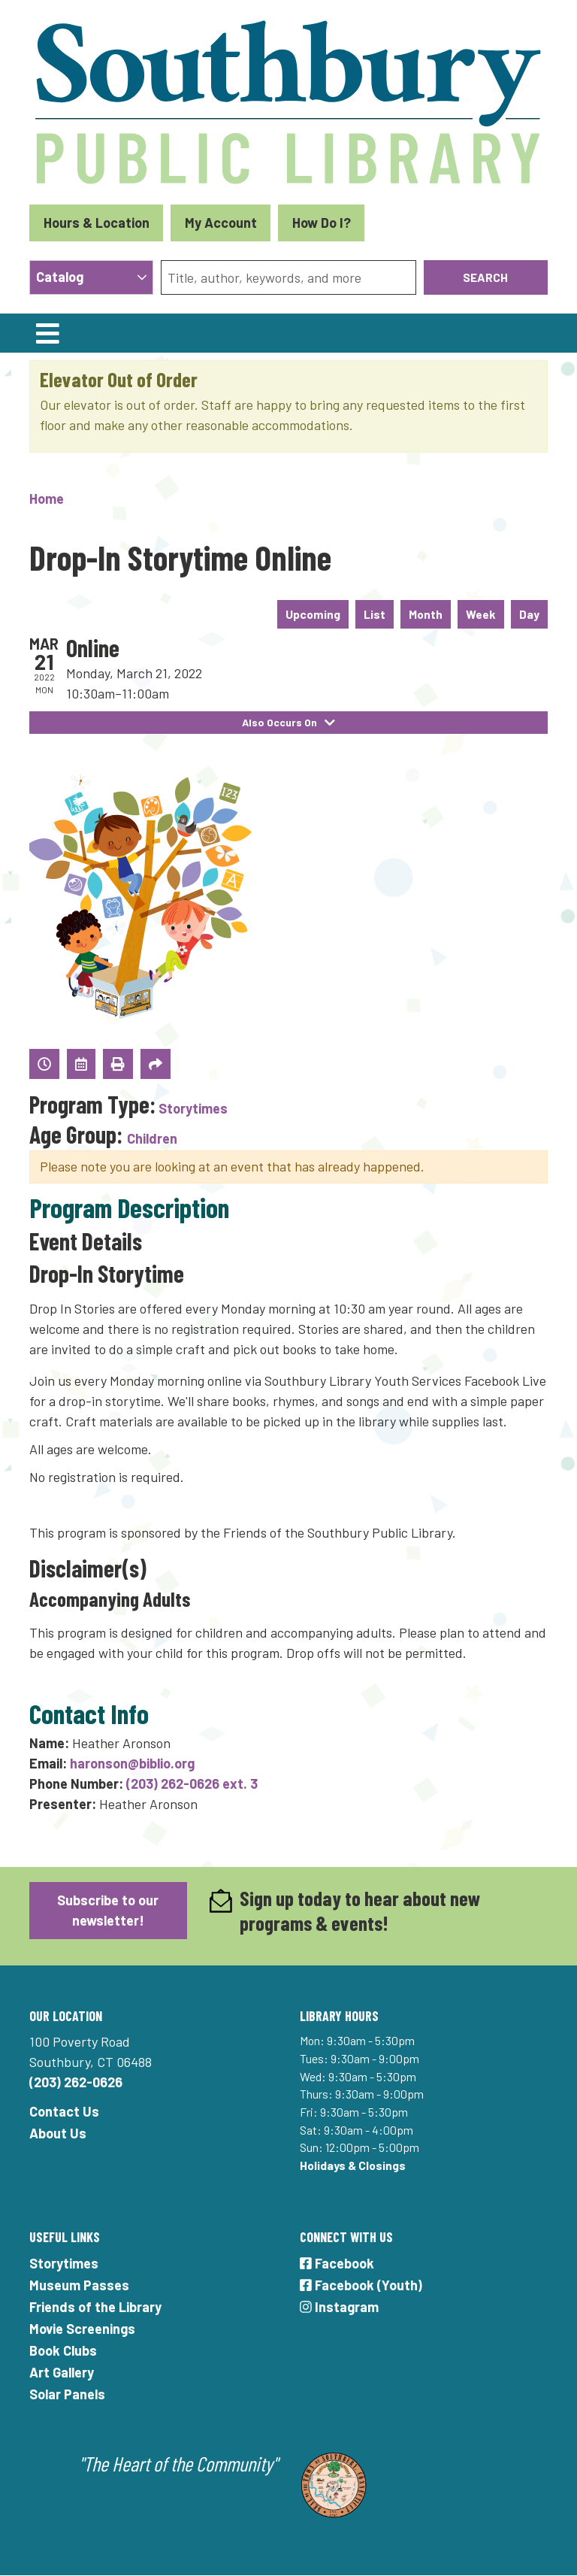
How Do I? (321, 222)
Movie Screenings (82, 2328)
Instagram (339, 2307)
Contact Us (64, 2111)
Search (485, 277)
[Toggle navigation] (47, 333)
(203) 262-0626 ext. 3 (192, 1783)
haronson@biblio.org (132, 1763)
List (374, 614)
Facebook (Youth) (361, 2285)
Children (152, 1138)
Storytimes (193, 1108)
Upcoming (312, 614)
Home (46, 498)
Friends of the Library (95, 2307)
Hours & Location (97, 222)
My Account (221, 222)
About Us (57, 2133)
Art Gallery (61, 2372)
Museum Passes (79, 2285)
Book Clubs (63, 2350)
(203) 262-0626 (75, 2082)
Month (426, 614)
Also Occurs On (289, 722)
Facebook (337, 2263)
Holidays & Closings (353, 2165)
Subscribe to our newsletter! (108, 1910)
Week (481, 614)
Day (529, 614)
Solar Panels (67, 2394)
